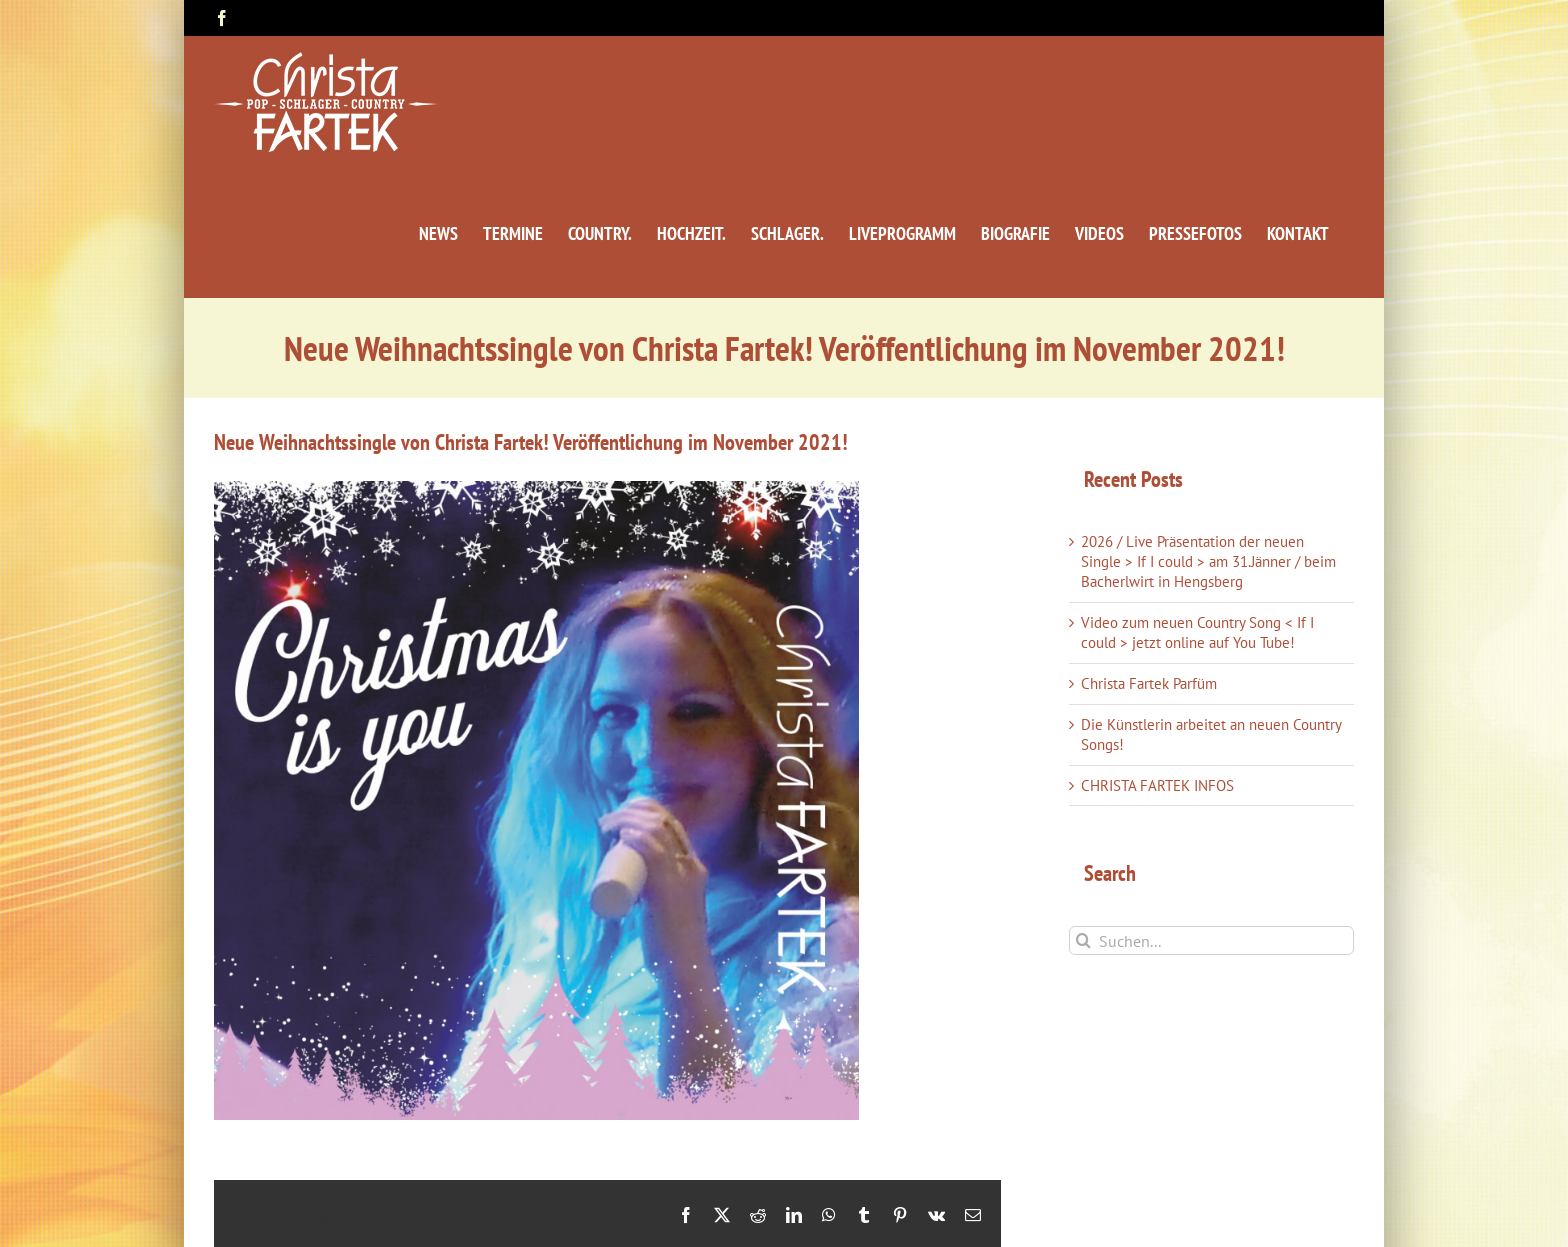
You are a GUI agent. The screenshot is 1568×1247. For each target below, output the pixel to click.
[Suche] (1083, 940)
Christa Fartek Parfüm (1149, 683)
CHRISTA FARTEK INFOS (1157, 785)
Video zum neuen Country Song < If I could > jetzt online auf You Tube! (1197, 632)
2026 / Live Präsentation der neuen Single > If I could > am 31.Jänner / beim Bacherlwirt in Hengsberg (1208, 561)
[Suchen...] (1211, 940)
